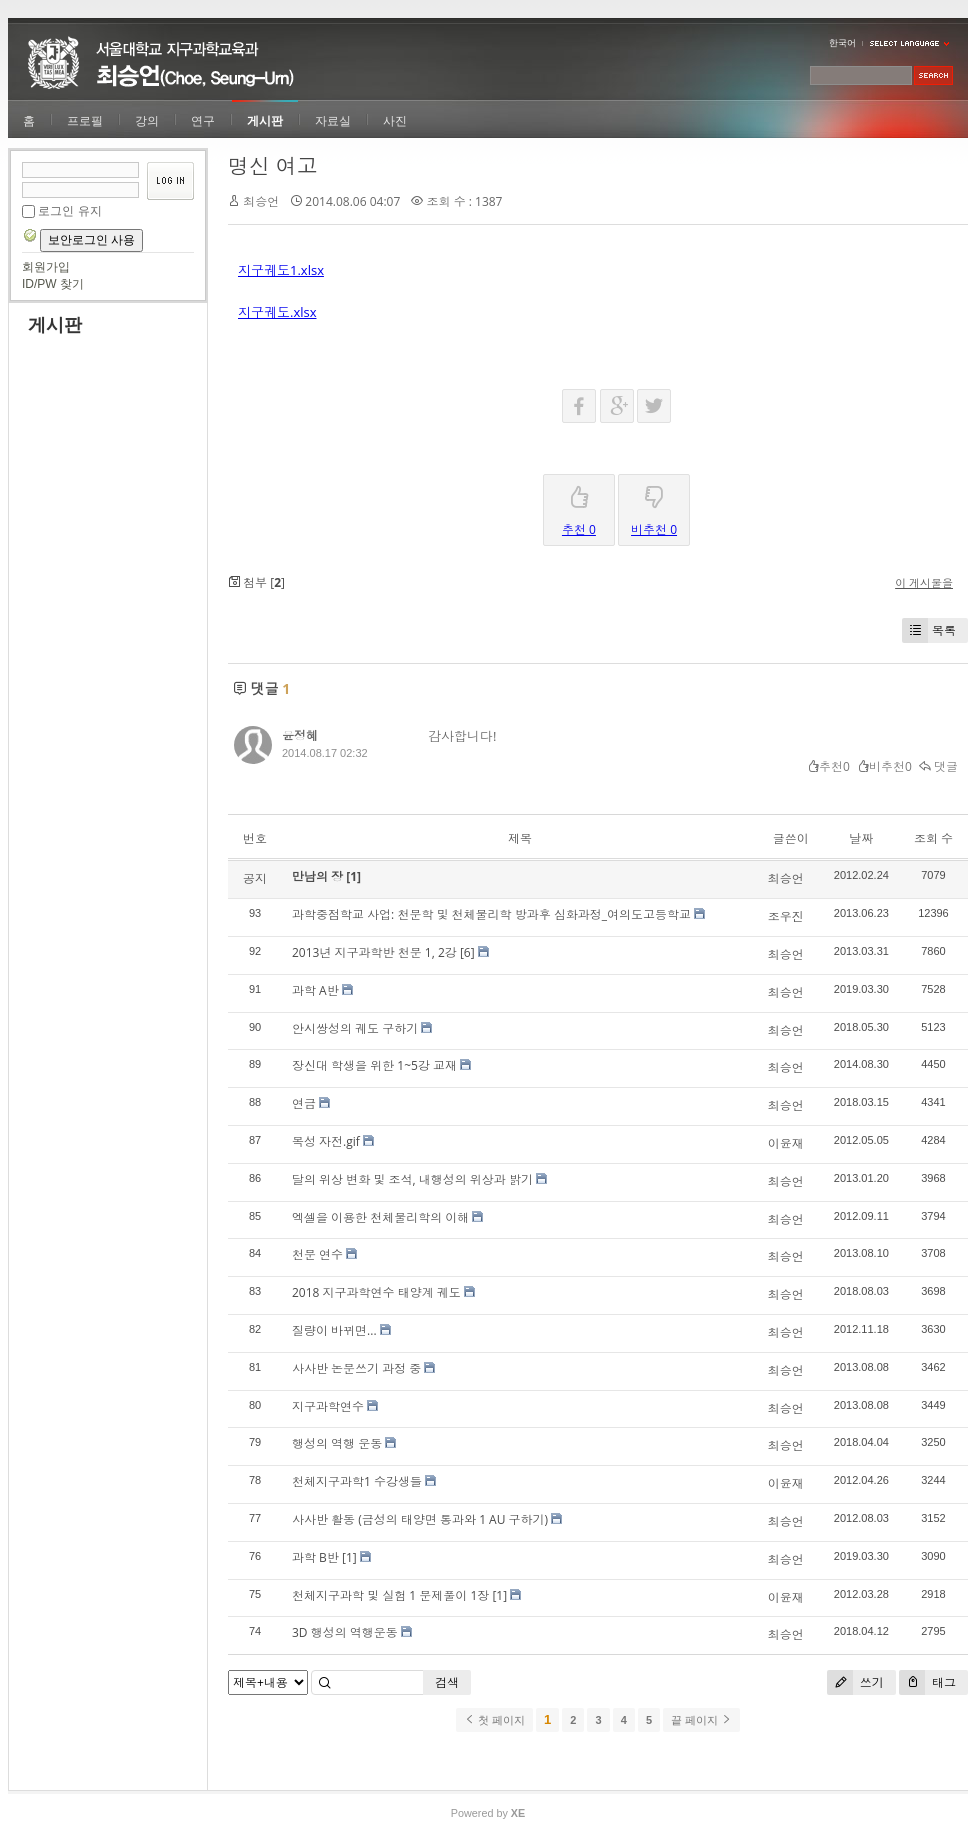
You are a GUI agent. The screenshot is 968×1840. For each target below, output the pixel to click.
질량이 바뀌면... (334, 1330)
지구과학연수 (328, 1406)
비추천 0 (654, 506)
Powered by (488, 1813)
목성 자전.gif (326, 1141)
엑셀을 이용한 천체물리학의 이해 (380, 1217)
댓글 (938, 766)
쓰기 (855, 1682)
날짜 (861, 838)
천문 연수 (317, 1254)
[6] (467, 952)
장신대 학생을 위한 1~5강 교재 (374, 1065)
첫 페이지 (494, 1720)
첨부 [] (256, 582)
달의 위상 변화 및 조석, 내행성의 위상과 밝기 (412, 1179)
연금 (304, 1103)
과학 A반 (315, 990)
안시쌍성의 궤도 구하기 (355, 1028)
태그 (927, 1682)
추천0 (828, 766)
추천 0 (579, 506)
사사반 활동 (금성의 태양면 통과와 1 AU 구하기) (420, 1519)
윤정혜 (300, 735)
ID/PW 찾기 (53, 284)
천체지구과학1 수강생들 (357, 1481)
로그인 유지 (69, 211)
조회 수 (933, 838)
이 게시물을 (924, 582)
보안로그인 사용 (91, 240)
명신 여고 (272, 166)
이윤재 (786, 1143)
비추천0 (884, 766)
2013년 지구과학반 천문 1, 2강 (374, 952)
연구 (203, 121)
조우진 (786, 916)
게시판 (265, 121)
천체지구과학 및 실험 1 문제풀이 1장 (390, 1595)
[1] (353, 876)
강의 (147, 121)
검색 (447, 1682)
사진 (395, 121)
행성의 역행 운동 (337, 1443)
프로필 (85, 121)
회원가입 (46, 267)
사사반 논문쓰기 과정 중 (356, 1368)
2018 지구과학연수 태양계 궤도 (376, 1292)
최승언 (261, 201)
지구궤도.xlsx (277, 312)
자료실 (333, 121)
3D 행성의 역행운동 (345, 1632)
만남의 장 (319, 876)
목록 (929, 630)
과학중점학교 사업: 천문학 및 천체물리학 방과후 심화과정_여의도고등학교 (491, 914)
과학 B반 (315, 1557)
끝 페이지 (701, 1720)
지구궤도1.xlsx (281, 270)
